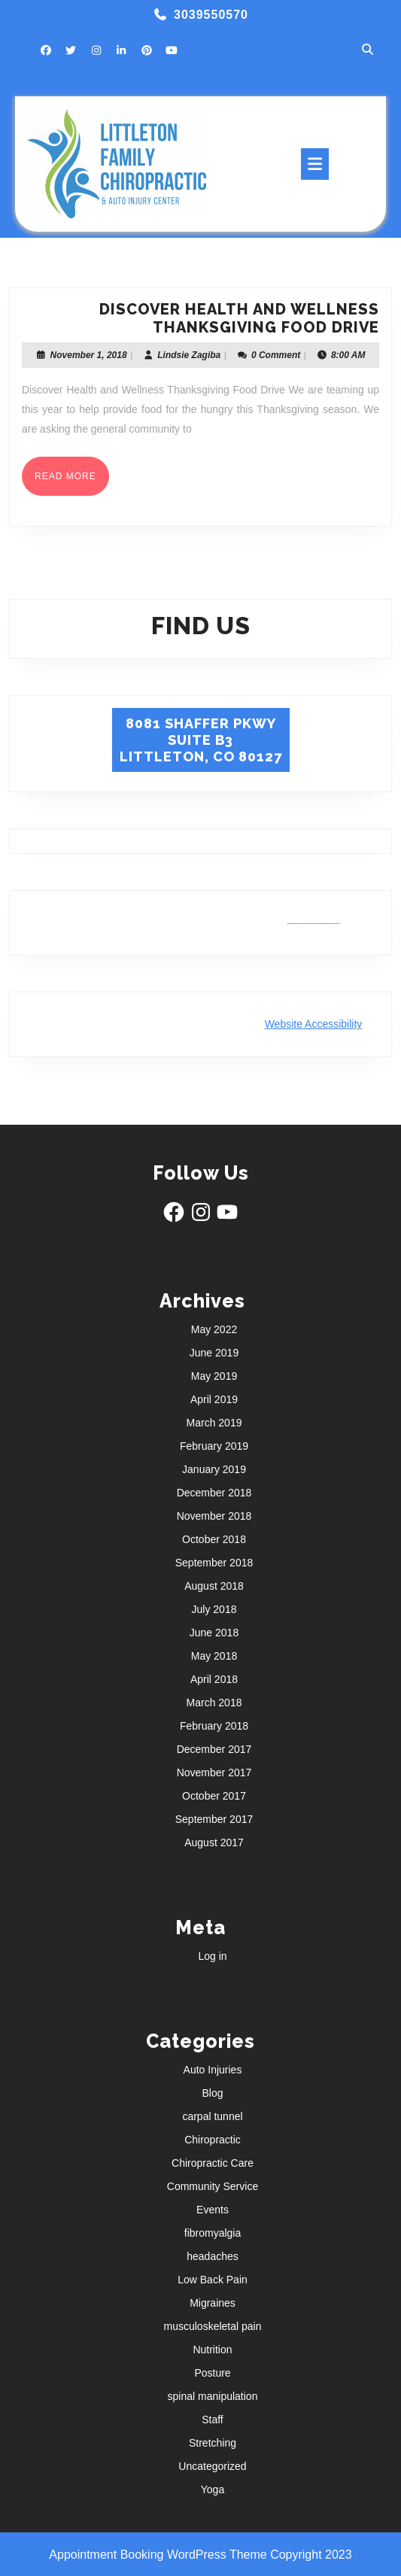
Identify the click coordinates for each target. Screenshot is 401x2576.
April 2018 (214, 1679)
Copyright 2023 (311, 2554)
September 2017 (214, 1819)
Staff (212, 2419)
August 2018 (214, 1586)
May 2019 (214, 1376)
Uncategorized (212, 2466)
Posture (212, 2373)
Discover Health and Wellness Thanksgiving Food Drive (239, 318)
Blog (212, 2093)
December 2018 (214, 1493)
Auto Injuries (213, 2070)
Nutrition (212, 2350)
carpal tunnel (212, 2116)
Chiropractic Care (213, 2163)
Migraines (212, 2303)
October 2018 (214, 1539)
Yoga (212, 2489)
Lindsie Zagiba (188, 355)
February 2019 (214, 1446)
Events (212, 2210)
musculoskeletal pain (213, 2326)
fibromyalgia (212, 2233)
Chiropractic (212, 2140)
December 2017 (214, 1749)
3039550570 (211, 14)
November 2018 (214, 1516)
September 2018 (214, 1563)
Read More (72, 481)
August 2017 (214, 1842)
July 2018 (214, 1609)
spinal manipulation (213, 2396)
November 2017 (214, 1772)
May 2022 (214, 1329)
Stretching (212, 2443)
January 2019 (214, 1469)
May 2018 (214, 1656)
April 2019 (214, 1399)
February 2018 (214, 1726)
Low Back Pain (213, 2280)
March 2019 (214, 1423)
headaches (212, 2256)
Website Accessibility (314, 1024)
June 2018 (214, 1633)
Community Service (212, 2186)
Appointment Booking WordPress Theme (159, 2554)
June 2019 (214, 1353)
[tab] (315, 164)
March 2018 (214, 1703)
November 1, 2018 (88, 355)
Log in (212, 1956)
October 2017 (214, 1796)
